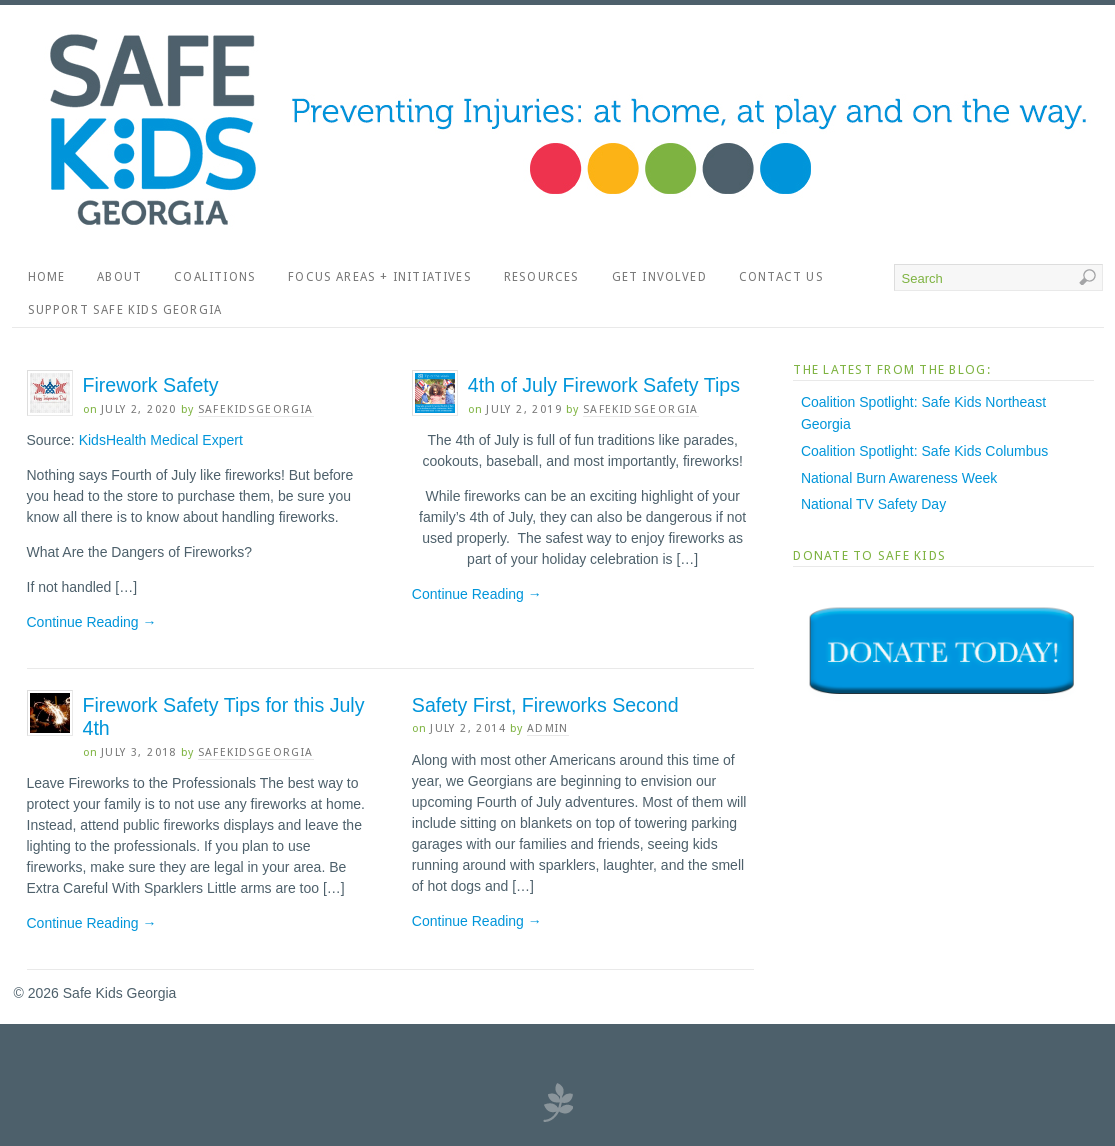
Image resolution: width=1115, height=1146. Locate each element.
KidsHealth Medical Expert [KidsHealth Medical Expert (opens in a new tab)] (161, 440)
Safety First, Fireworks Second (545, 705)
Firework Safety (151, 385)
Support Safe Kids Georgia (125, 310)
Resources (542, 277)
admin (548, 728)
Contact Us (781, 277)
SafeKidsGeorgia (256, 409)
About (119, 277)
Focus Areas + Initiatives (380, 277)
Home (47, 277)
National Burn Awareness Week (899, 478)
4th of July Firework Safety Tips (604, 385)
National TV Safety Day (873, 504)
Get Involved (659, 277)
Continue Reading (92, 622)
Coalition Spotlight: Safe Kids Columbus (924, 451)
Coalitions (215, 277)
